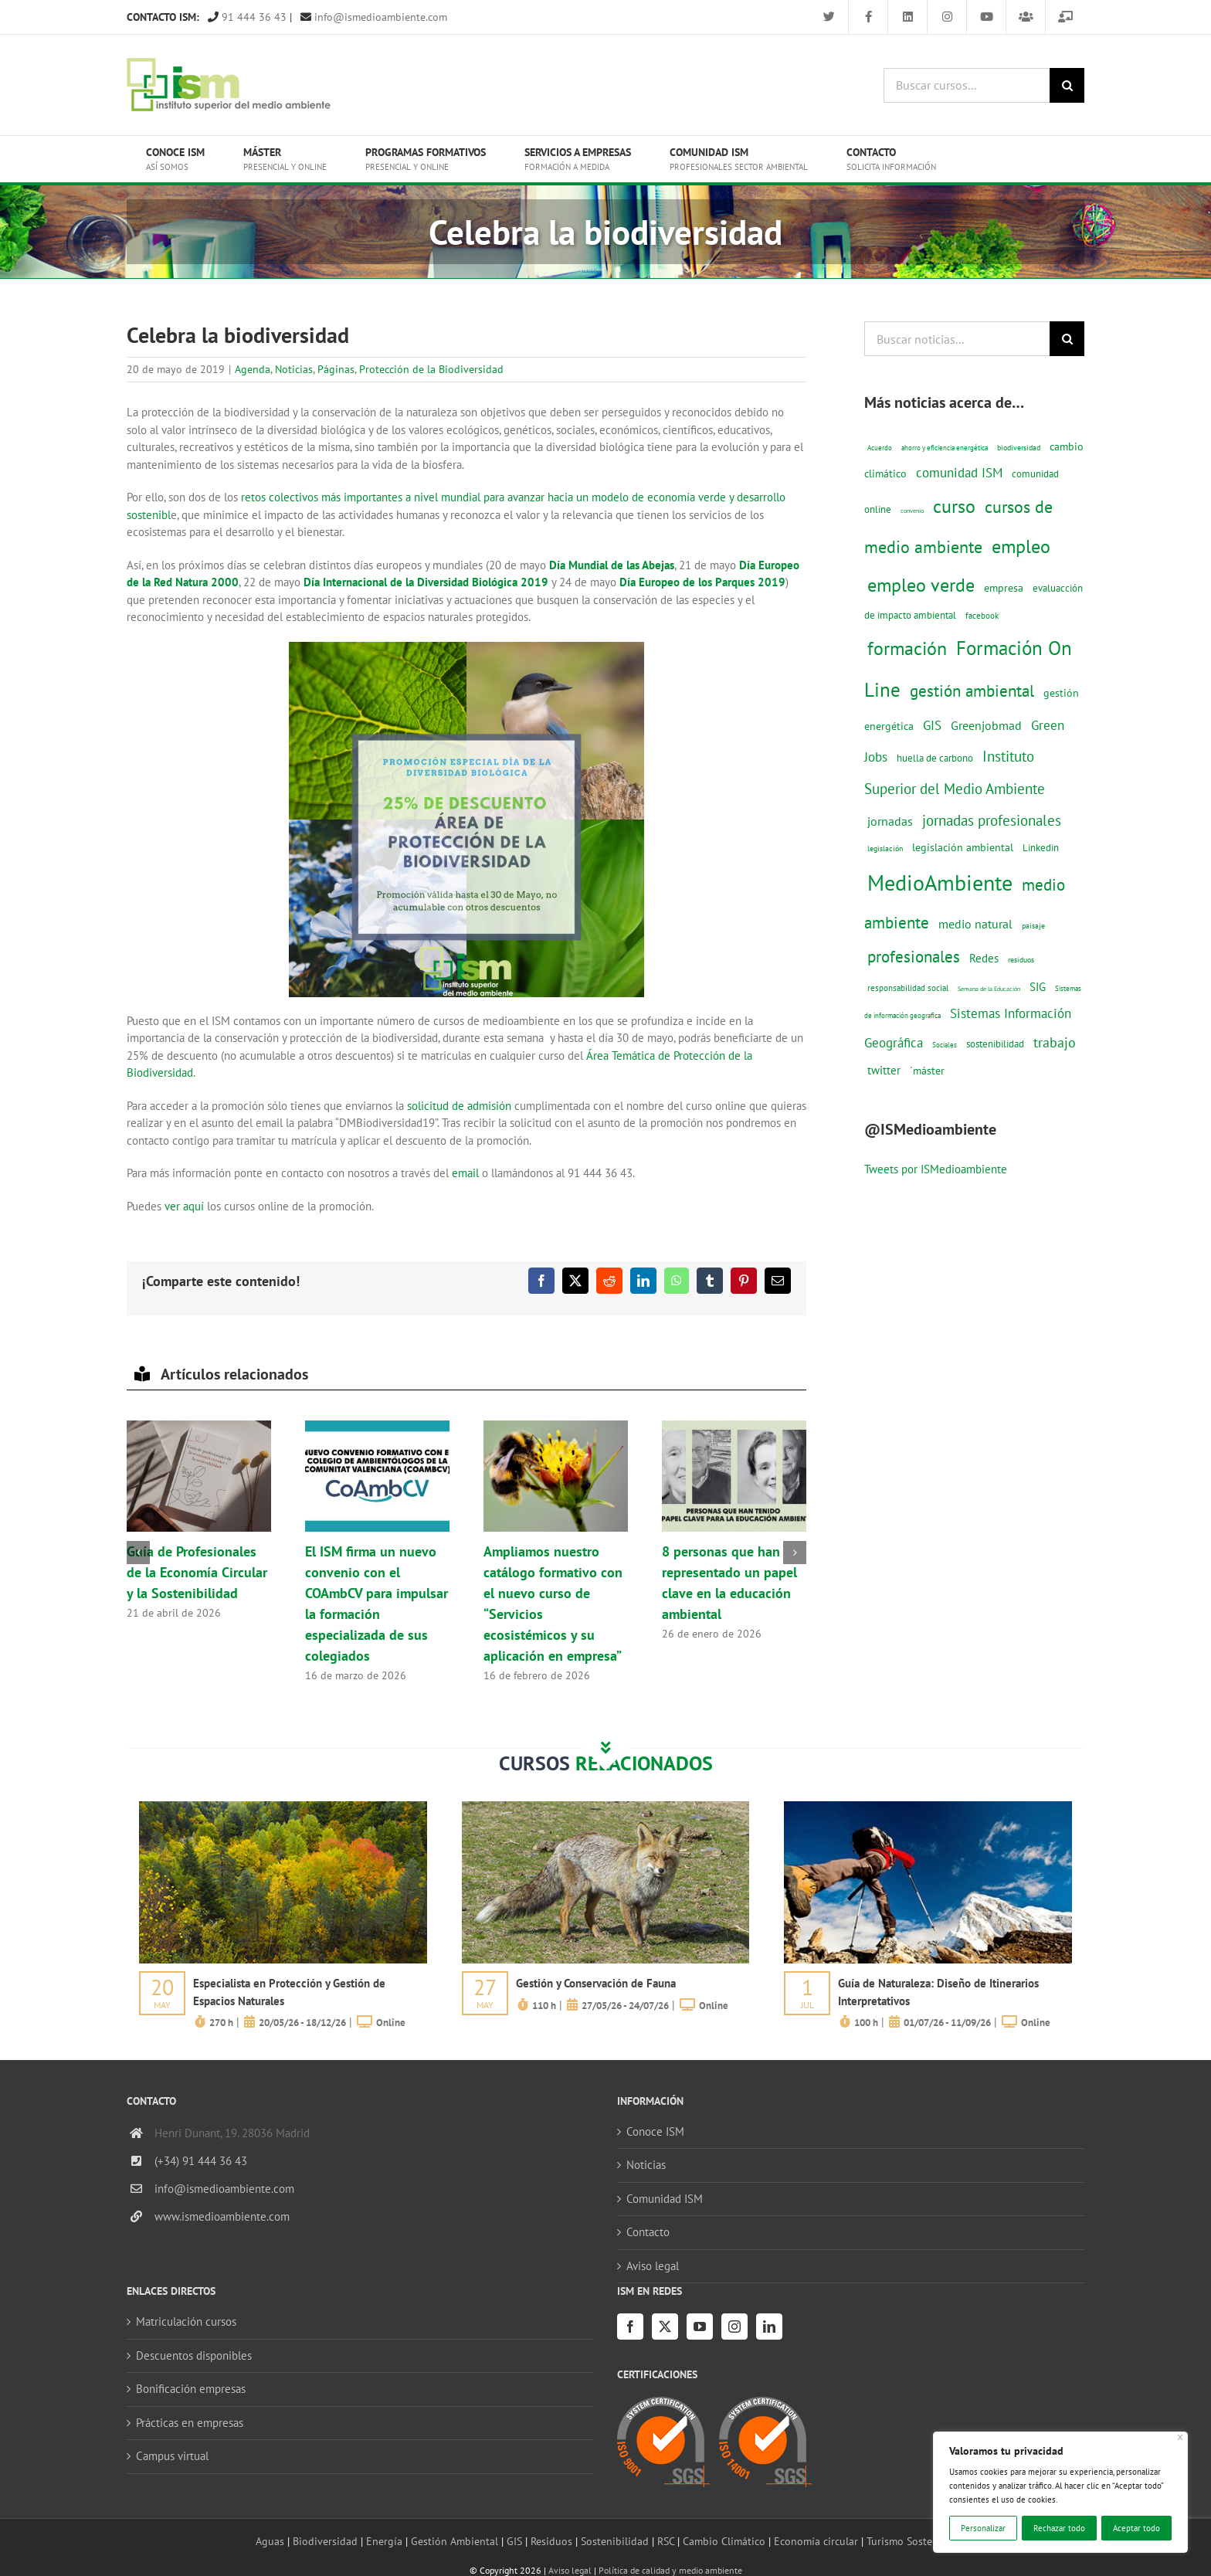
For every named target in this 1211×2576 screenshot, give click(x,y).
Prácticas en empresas (189, 2422)
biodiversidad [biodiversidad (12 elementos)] (1018, 447)
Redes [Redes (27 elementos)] (984, 958)
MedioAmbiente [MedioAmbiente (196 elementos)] (940, 882)
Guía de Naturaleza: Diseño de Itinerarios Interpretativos (938, 1992)
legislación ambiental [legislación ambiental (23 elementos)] (962, 847)
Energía (384, 2541)
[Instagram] (734, 2326)
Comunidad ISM (664, 2198)
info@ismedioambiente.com (373, 17)
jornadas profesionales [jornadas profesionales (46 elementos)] (991, 820)
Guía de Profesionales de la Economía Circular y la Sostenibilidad (197, 1572)
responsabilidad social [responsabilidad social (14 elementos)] (907, 987)
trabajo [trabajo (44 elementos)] (1054, 1042)
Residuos (551, 2541)
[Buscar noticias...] (957, 338)
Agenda (252, 369)
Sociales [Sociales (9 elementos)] (944, 1044)
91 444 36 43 (247, 17)
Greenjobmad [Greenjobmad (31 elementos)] (986, 725)
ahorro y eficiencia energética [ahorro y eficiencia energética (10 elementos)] (944, 448)
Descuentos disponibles (194, 2355)
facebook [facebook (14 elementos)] (982, 615)
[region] (1060, 2492)
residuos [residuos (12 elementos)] (1021, 959)
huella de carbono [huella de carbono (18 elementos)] (935, 758)
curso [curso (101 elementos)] (954, 506)
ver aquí (186, 1206)
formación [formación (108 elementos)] (907, 648)
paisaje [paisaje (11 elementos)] (1033, 926)
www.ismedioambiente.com (222, 2216)
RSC (665, 2541)
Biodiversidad (325, 2541)
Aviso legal (652, 2266)
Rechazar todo (1059, 2528)
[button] (138, 1552)
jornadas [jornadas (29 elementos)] (890, 821)
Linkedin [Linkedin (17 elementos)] (1041, 847)
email (465, 1173)
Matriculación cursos (186, 2321)
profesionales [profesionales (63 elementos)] (913, 956)
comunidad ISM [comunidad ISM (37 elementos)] (959, 472)
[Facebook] (630, 2326)
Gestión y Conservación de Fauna (596, 1983)
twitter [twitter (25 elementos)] (884, 1070)
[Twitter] (665, 2326)
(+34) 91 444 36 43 (200, 2160)
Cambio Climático (724, 2541)
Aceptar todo (1136, 2528)
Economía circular (816, 2541)
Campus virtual (172, 2456)
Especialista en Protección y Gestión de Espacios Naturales (289, 1992)
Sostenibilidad (615, 2541)
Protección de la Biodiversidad (431, 369)
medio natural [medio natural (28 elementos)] (975, 924)
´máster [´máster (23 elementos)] (927, 1070)
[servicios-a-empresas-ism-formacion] (283, 1807)
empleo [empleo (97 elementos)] (1021, 546)
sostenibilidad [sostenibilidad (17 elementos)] (995, 1043)
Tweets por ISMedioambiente (935, 1169)
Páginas (335, 369)
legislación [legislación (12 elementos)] (885, 848)
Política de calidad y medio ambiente (670, 2570)
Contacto (648, 2232)
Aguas (270, 2541)
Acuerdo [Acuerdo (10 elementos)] (879, 448)
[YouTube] (700, 2326)
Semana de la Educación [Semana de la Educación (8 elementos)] (989, 989)
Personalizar (983, 2528)
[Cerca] (1180, 2437)
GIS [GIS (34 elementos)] (932, 725)
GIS (514, 2541)
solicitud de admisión (459, 1105)
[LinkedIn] (769, 2326)
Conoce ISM (655, 2131)
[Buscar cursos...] (967, 85)
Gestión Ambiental (454, 2541)
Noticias (294, 369)
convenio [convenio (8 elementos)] (912, 510)
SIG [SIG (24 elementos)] (1038, 986)
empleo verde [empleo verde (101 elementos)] (921, 585)
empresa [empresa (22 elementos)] (1003, 588)
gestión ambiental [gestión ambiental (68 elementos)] (972, 690)
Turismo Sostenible (911, 2541)
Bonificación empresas (191, 2388)
